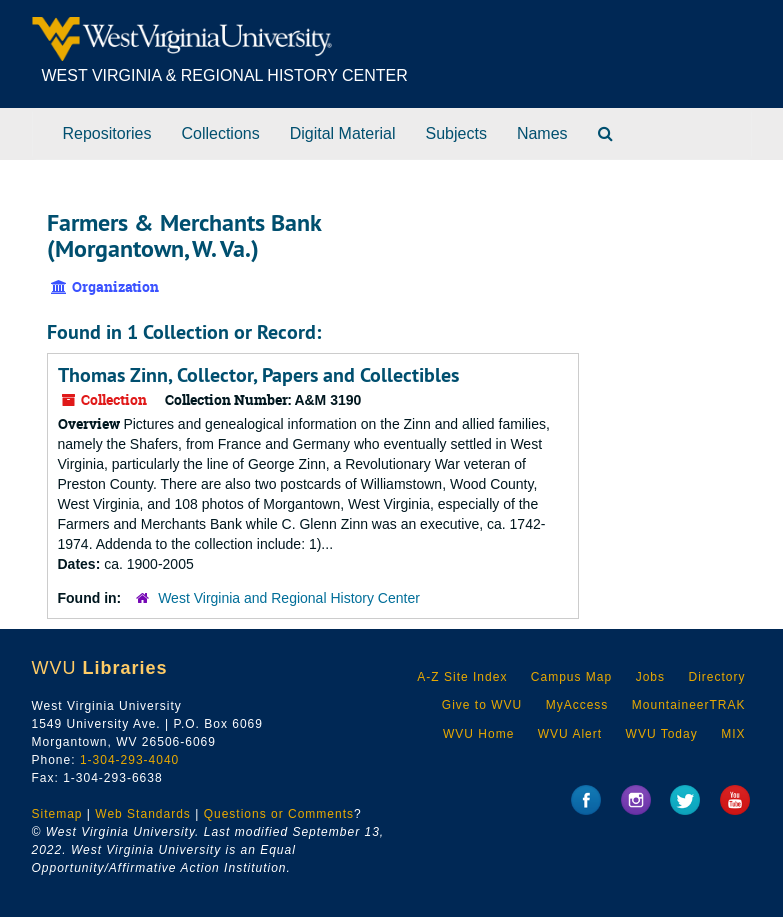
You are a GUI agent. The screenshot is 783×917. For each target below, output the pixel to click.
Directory (716, 677)
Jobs (650, 677)
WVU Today (662, 734)
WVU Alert (570, 734)
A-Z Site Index (462, 677)
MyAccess (577, 705)
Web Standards (143, 814)
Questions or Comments (279, 814)
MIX (733, 734)
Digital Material (343, 133)
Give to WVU (482, 705)
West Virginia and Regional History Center (289, 598)
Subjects (456, 133)
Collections (220, 133)
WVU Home (478, 734)
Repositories (107, 133)
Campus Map (571, 677)
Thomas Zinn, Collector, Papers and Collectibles (258, 375)
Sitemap (57, 814)
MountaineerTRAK (689, 705)
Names (542, 133)
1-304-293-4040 (129, 760)
